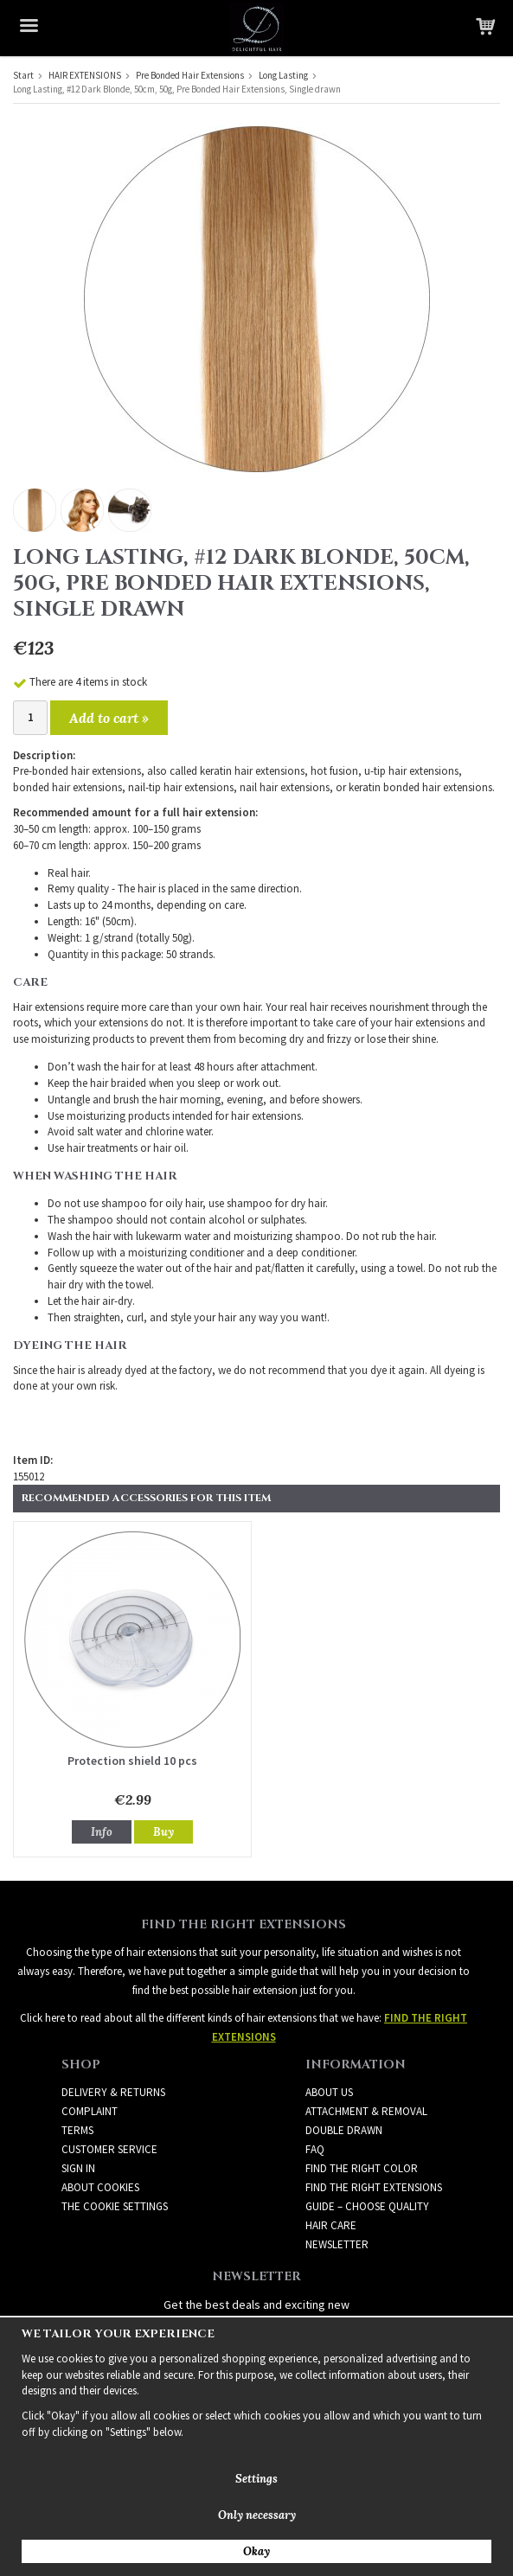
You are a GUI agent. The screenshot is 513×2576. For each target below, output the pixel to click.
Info (101, 1832)
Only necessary (257, 2515)
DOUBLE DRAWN (343, 2130)
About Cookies (100, 2187)
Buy (163, 1832)
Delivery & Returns (113, 2092)
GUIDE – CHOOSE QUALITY (367, 2206)
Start (23, 75)
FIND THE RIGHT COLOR (361, 2168)
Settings (256, 2478)
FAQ (314, 2149)
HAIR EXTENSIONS (84, 75)
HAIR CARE (330, 2225)
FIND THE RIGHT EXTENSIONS (373, 2187)
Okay (256, 2551)
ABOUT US (329, 2092)
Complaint (89, 2111)
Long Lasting (283, 75)
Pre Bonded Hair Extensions (190, 75)
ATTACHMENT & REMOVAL (366, 2111)
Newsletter (337, 2244)
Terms (77, 2130)
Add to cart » (109, 717)
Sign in (78, 2168)
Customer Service (109, 2149)
